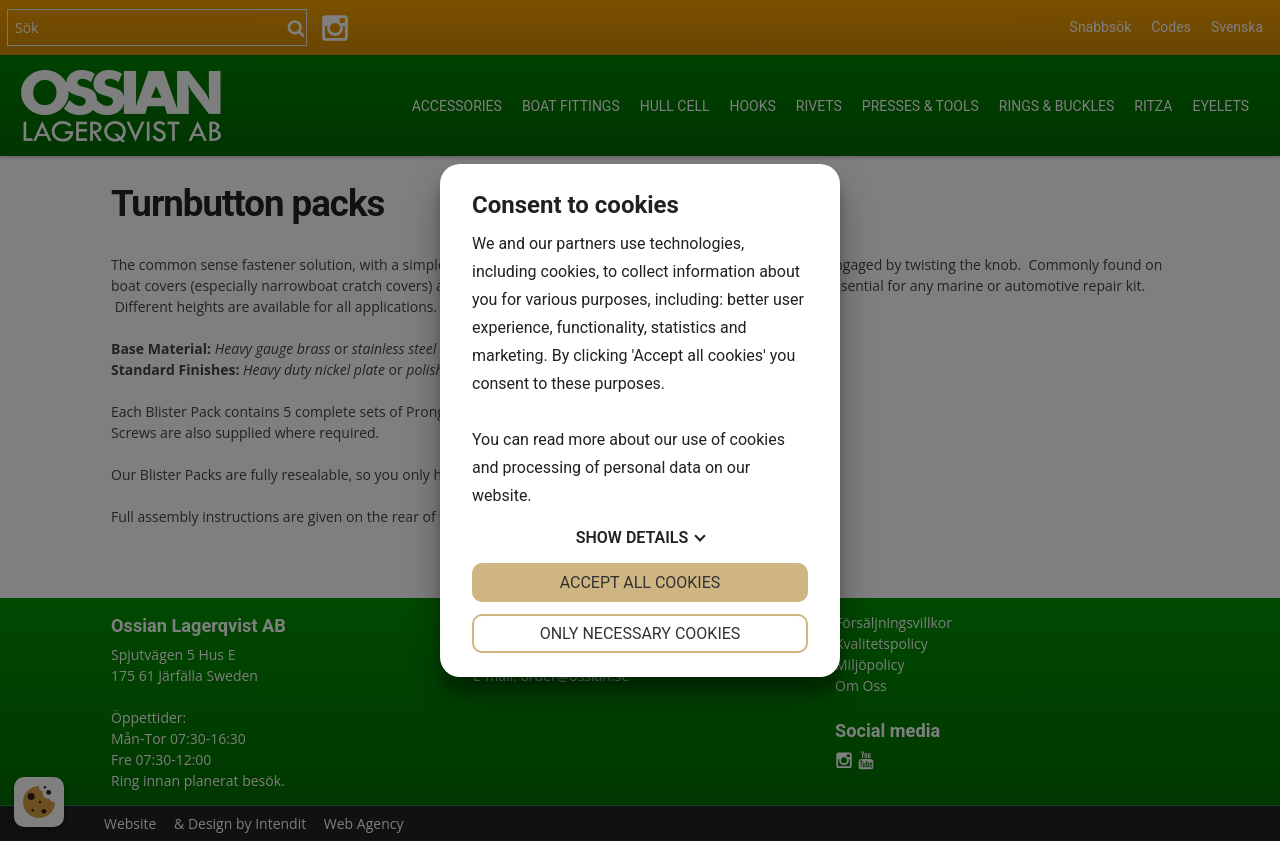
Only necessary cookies (640, 633)
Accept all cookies (640, 582)
